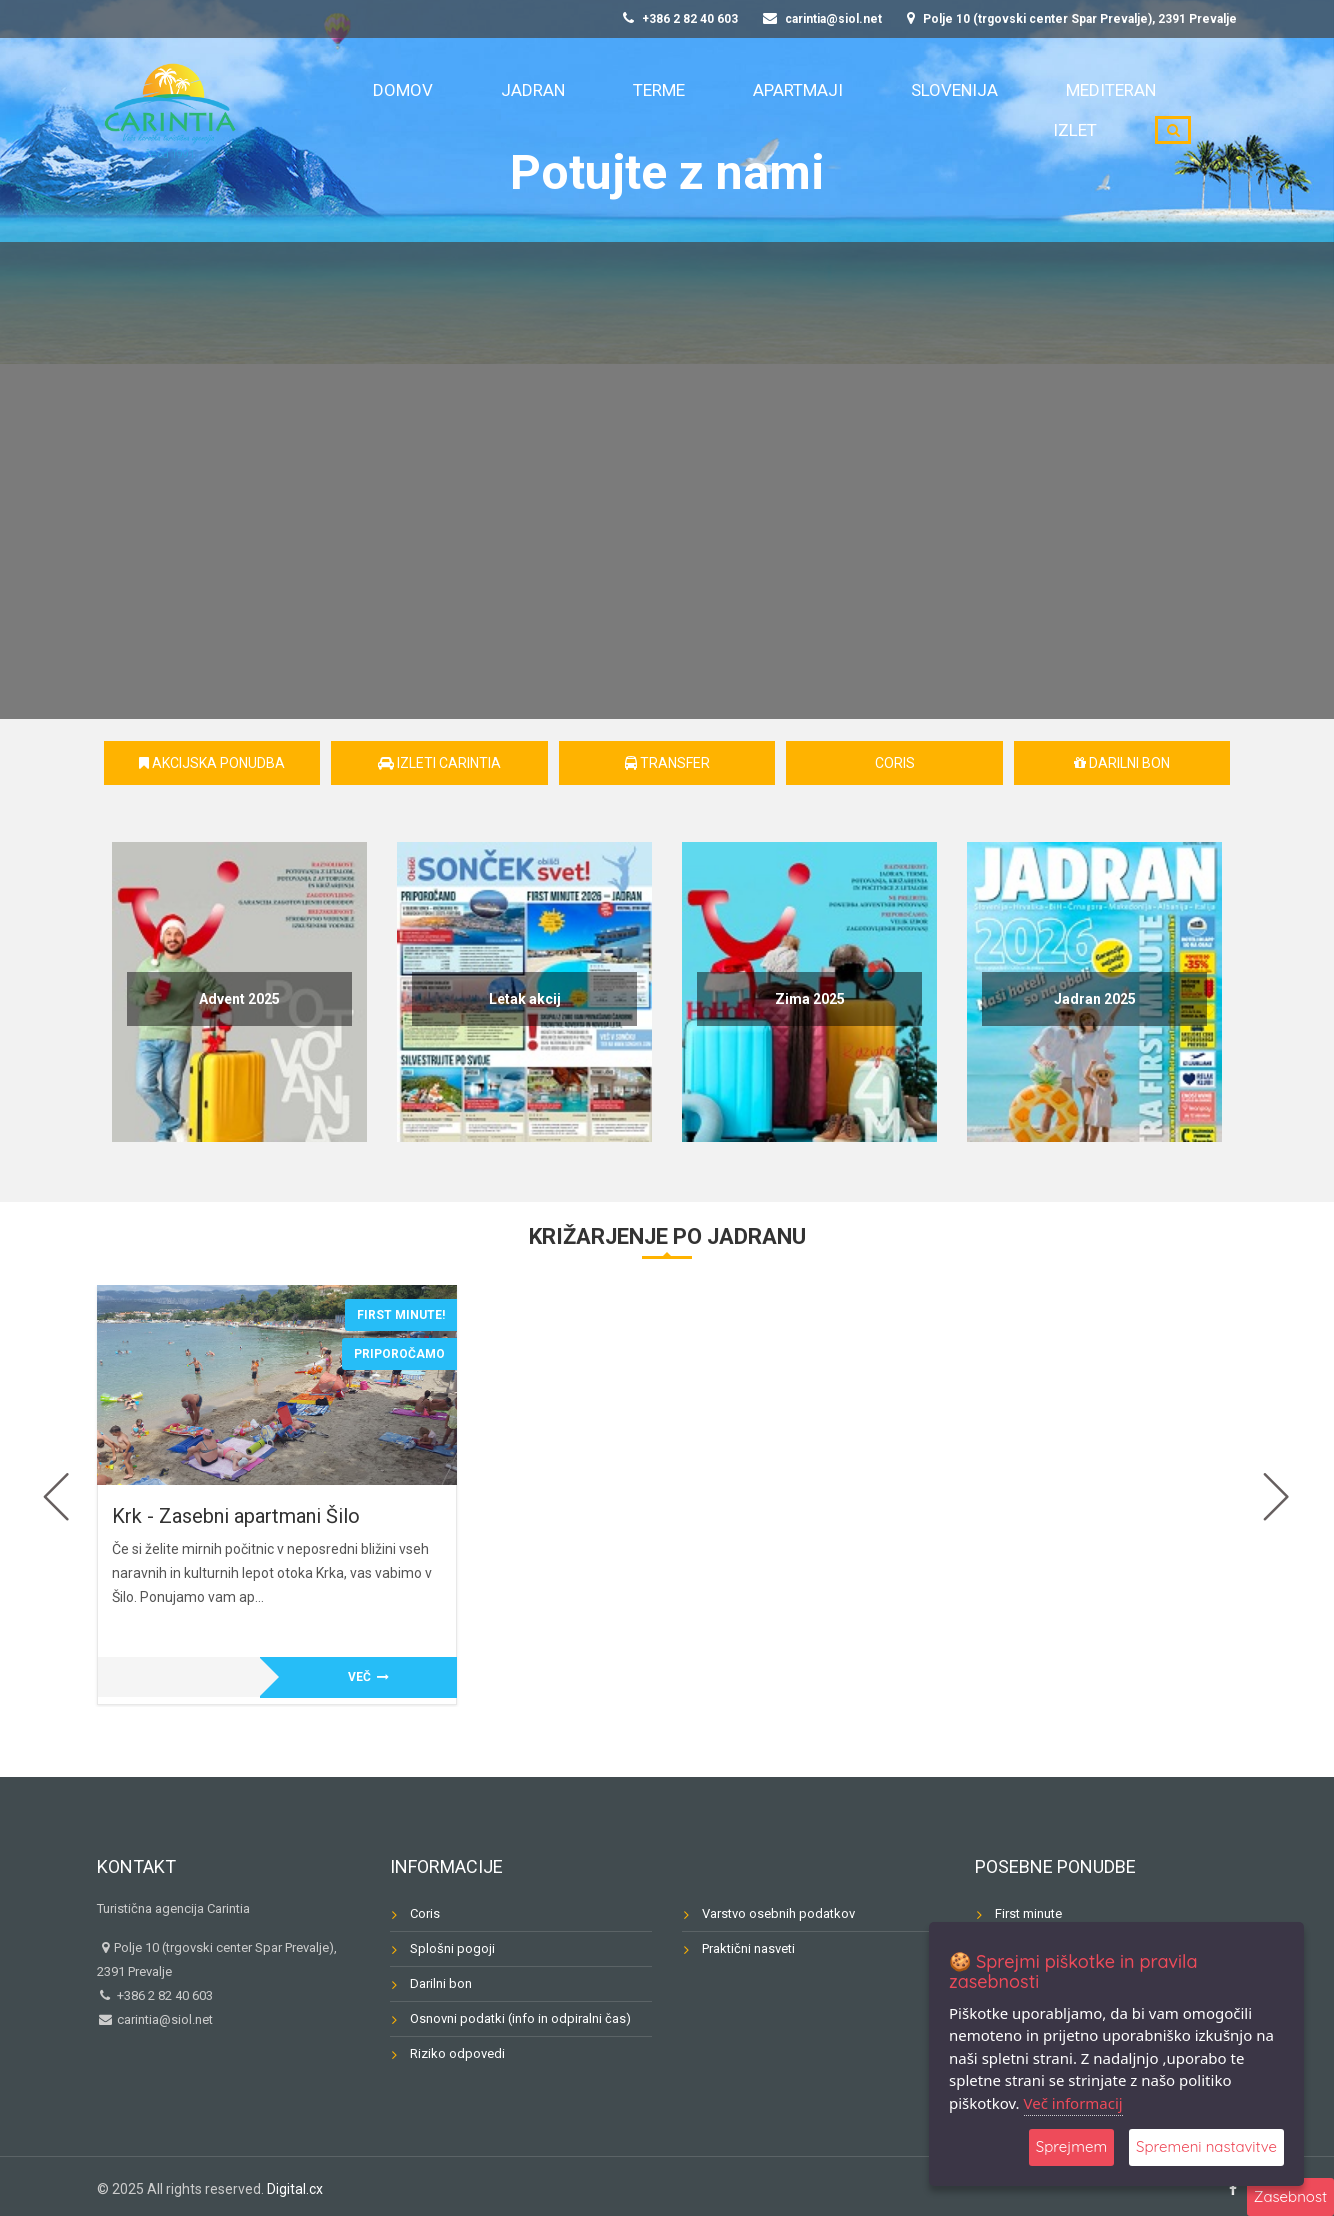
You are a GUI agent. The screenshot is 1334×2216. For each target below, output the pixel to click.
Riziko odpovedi (457, 2053)
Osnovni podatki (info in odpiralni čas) (520, 2018)
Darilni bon (1122, 763)
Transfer (667, 763)
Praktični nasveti (748, 1948)
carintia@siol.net (822, 19)
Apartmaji (762, 110)
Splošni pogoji (452, 1948)
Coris (425, 1913)
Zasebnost (1290, 2196)
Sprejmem (1071, 2147)
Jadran (570, 110)
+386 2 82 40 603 (680, 19)
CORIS (895, 763)
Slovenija (877, 110)
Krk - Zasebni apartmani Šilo (236, 1516)
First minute (1028, 1913)
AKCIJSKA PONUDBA (212, 763)
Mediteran (993, 110)
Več (368, 1677)
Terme (660, 110)
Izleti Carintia (439, 763)
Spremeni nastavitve (1206, 2147)
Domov (479, 110)
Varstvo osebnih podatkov (778, 1913)
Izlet (1092, 110)
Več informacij (1073, 2103)
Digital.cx (295, 2189)
